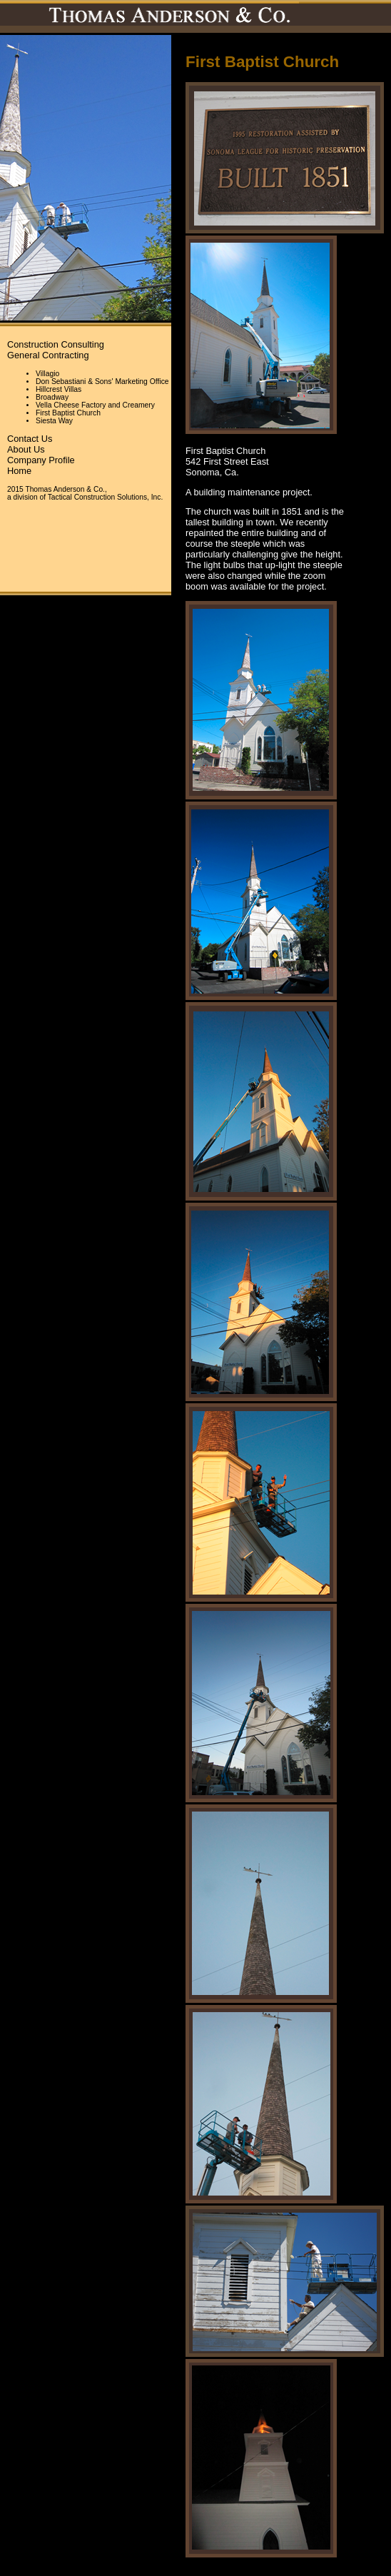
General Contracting (48, 355)
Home (19, 470)
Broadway (52, 397)
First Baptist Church (68, 413)
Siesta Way (54, 421)
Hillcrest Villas (58, 389)
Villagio (47, 374)
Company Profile (41, 460)
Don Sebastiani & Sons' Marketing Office (102, 381)
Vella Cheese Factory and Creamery (95, 405)
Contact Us (29, 438)
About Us (26, 449)
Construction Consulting (55, 344)
